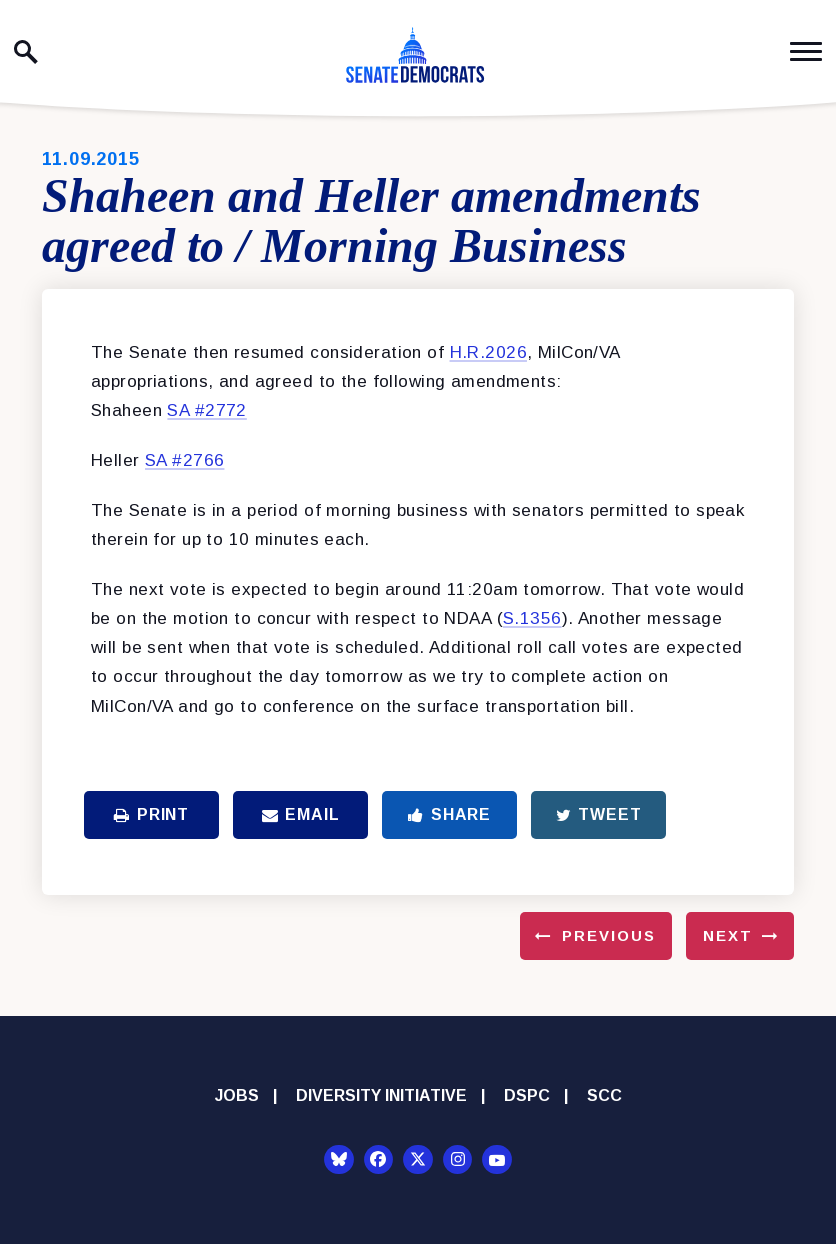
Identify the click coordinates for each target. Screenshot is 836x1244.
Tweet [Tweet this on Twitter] (599, 814)
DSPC (527, 1095)
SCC (604, 1095)
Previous (609, 935)
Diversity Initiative (381, 1095)
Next (728, 935)
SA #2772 (206, 410)
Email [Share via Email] (301, 814)
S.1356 (532, 618)
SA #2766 (184, 460)
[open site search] (26, 52)
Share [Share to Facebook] (449, 814)
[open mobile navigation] (806, 51)
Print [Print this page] (151, 814)
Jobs (237, 1095)
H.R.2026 (488, 352)
